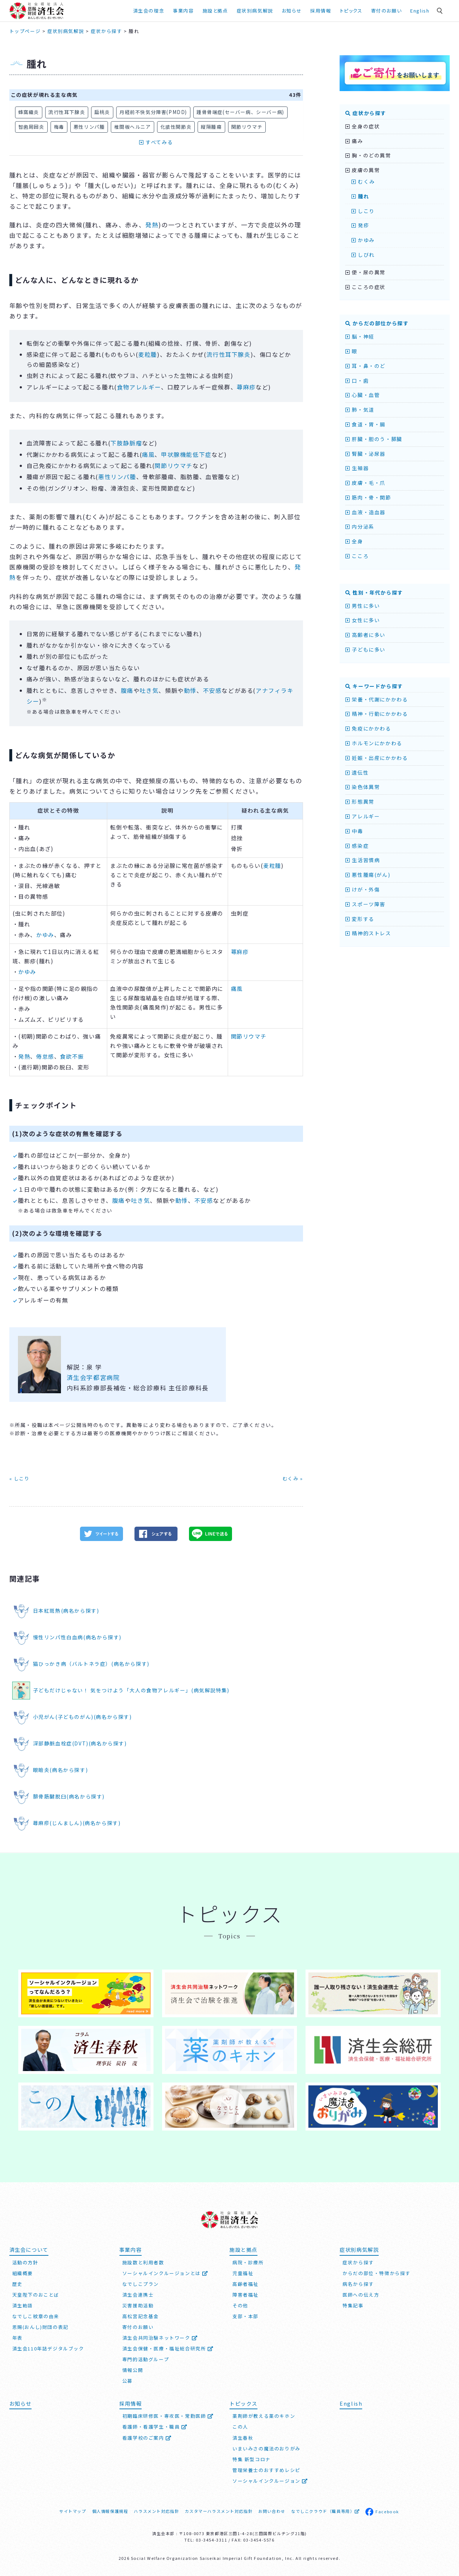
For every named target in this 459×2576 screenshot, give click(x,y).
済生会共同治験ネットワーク (160, 2337)
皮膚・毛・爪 (365, 482)
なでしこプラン (140, 2283)
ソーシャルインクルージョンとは (165, 2273)
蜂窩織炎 (28, 112)
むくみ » (293, 1478)
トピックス (351, 10)
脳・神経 (359, 336)
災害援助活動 (138, 2305)
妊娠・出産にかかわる (376, 757)
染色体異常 (362, 786)
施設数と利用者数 (143, 2262)
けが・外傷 (362, 889)
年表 (17, 2337)
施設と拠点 (215, 10)
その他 (240, 2305)
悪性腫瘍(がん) (367, 874)
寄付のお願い (386, 10)
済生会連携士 (138, 2294)
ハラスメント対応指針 (156, 2511)
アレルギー (362, 816)
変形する (359, 918)
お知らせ (292, 10)
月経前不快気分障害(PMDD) (153, 112)
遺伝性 (357, 772)
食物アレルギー (139, 387)
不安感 (212, 690)
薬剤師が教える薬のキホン (263, 2415)
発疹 (360, 225)
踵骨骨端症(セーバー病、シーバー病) (240, 112)
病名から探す (358, 2283)
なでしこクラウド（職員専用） (325, 2511)
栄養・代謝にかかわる (376, 699)
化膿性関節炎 (176, 126)
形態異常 (359, 801)
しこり (363, 210)
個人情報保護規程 (110, 2511)
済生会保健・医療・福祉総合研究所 (168, 2348)
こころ (357, 555)
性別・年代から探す (374, 592)
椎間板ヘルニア (132, 126)
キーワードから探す (374, 686)
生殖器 (357, 468)
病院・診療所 (248, 2262)
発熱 (151, 224)
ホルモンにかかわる (373, 743)
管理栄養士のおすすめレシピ (266, 2470)
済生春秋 (242, 2437)
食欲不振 (72, 1056)
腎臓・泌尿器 (365, 453)
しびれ (363, 254)
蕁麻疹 (246, 387)
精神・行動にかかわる (376, 713)
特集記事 (352, 2305)
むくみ (363, 181)
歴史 (17, 2283)
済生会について (28, 2249)
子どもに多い (365, 649)
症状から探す (365, 113)
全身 (354, 541)
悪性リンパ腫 (89, 126)
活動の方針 (25, 2262)
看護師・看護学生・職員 (155, 2426)
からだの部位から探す (376, 323)
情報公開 (132, 2370)
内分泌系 (359, 526)
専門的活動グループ (145, 2359)
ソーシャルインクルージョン (270, 2480)
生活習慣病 (362, 860)
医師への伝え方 (360, 2294)
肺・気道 (359, 409)
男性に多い (362, 605)
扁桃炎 (102, 112)
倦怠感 (45, 1056)
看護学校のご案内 (147, 2437)
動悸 (190, 690)
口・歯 (357, 380)
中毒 (354, 831)
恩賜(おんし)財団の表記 (40, 2327)
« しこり (19, 1478)
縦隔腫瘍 (211, 126)
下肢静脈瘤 (126, 443)
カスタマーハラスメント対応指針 (218, 2511)
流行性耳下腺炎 (66, 112)
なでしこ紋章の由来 (35, 2316)
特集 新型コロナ (251, 2459)
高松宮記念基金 (140, 2316)
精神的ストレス (368, 933)
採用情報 (320, 10)
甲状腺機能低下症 (186, 454)
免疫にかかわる (368, 728)
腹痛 (127, 690)
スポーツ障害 (365, 904)
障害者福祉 (245, 2294)
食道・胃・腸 (365, 424)
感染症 (357, 845)
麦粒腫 (147, 354)
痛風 (148, 454)
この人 (240, 2426)
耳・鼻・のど (365, 365)
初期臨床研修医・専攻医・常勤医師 (168, 2415)
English (419, 10)
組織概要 (22, 2273)
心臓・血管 (362, 394)
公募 (127, 2380)
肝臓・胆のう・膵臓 (373, 439)
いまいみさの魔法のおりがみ (266, 2448)
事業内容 (183, 10)
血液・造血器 (365, 512)
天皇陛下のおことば (35, 2294)
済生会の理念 (149, 10)
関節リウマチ (247, 126)
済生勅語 (22, 2305)
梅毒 (59, 126)
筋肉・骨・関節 (368, 497)
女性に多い (362, 620)
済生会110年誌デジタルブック (48, 2348)
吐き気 (149, 690)
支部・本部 (245, 2316)
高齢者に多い (365, 634)
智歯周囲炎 (31, 126)
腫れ (360, 196)
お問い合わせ (271, 2511)
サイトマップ (72, 2511)
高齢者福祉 (245, 2283)
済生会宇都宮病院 (93, 1377)
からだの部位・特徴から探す (376, 2273)
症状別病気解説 (255, 10)
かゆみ (45, 935)
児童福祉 (242, 2273)
